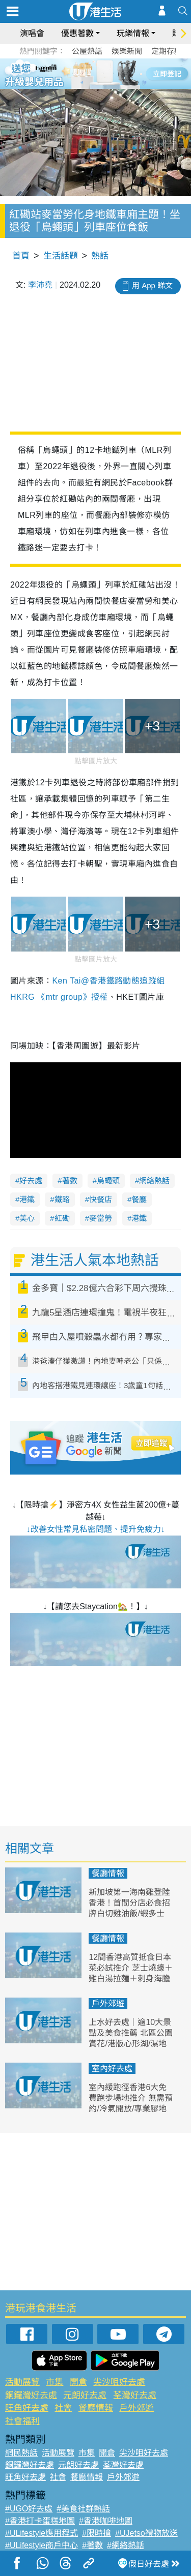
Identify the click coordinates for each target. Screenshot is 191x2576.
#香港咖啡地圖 (105, 2521)
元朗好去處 (84, 2395)
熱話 (99, 256)
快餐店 (100, 1199)
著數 (69, 1180)
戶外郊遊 (108, 2003)
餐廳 (139, 1199)
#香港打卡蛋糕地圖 (40, 2521)
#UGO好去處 (28, 2508)
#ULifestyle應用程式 (41, 2533)
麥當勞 (100, 1218)
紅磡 (62, 1218)
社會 (63, 2408)
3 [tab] (93, 73)
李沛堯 (40, 285)
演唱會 (32, 33)
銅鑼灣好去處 (31, 2395)
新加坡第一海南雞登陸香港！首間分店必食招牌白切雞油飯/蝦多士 (129, 1903)
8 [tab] (103, 85)
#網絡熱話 (125, 2545)
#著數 (92, 2545)
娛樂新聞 (127, 51)
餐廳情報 (108, 1873)
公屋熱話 (87, 51)
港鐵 (27, 1199)
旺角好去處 (26, 2408)
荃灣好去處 (134, 2395)
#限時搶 (96, 2533)
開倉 (78, 2382)
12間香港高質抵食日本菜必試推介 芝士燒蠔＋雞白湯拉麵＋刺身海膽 (130, 1968)
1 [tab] (73, 73)
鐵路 (62, 1199)
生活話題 (60, 256)
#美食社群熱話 (83, 2508)
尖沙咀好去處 (119, 2382)
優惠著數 (77, 33)
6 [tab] (124, 73)
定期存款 (166, 51)
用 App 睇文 (152, 285)
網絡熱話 (154, 1180)
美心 (27, 1218)
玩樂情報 (133, 33)
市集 (54, 2382)
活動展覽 (22, 2382)
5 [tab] (113, 73)
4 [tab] (103, 73)
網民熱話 (21, 2452)
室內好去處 (112, 2068)
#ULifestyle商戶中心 (41, 2545)
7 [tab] (93, 85)
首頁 (21, 256)
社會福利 (22, 2421)
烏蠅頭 (108, 1180)
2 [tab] (83, 73)
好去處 (30, 1180)
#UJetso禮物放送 (146, 2533)
